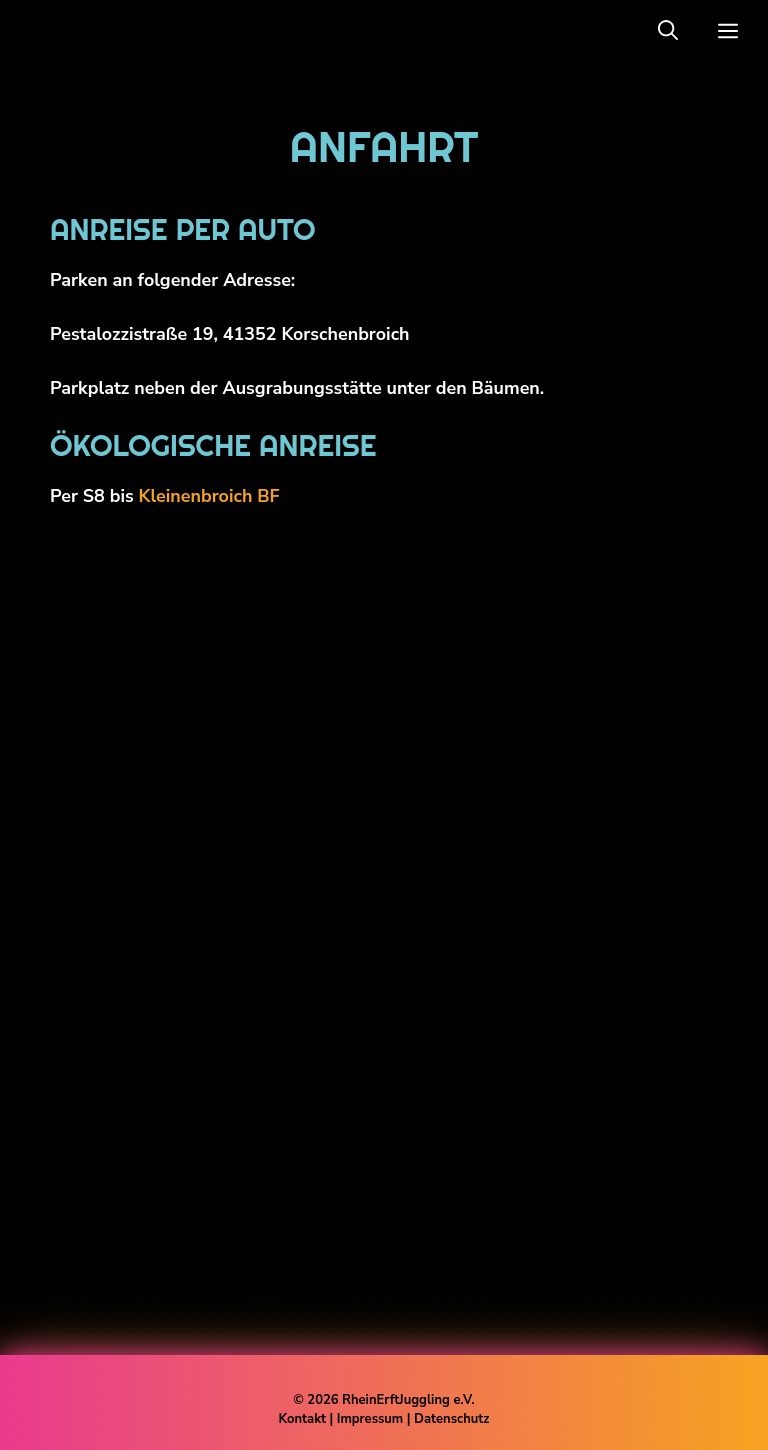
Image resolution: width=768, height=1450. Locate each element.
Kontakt (302, 1419)
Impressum (372, 1419)
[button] (668, 31)
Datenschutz (451, 1419)
